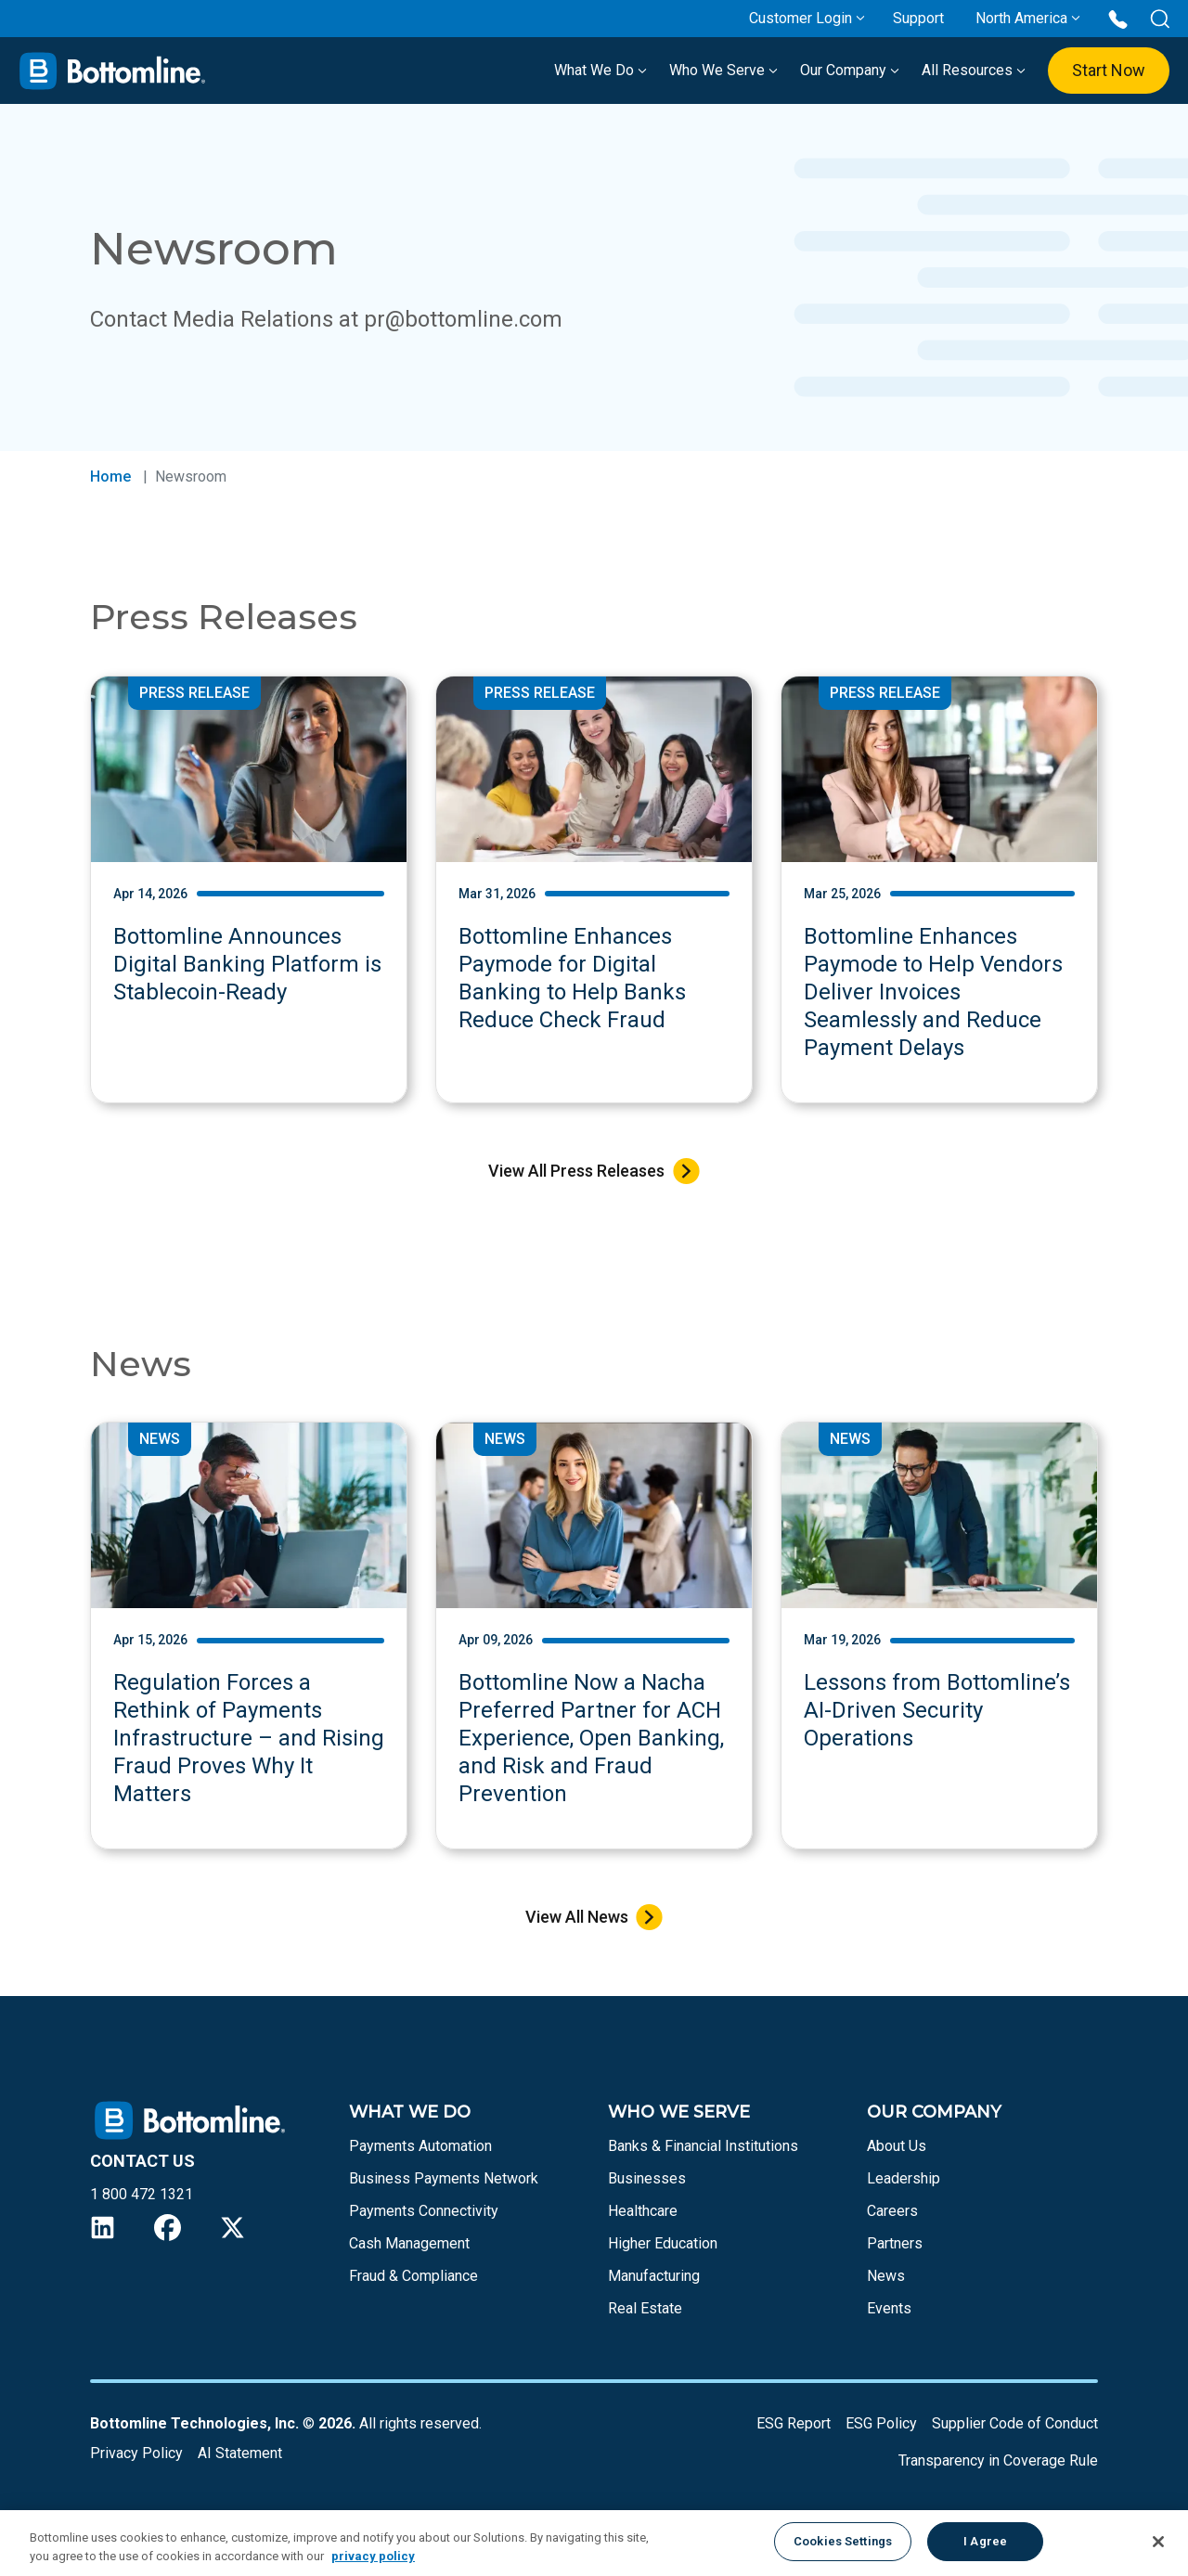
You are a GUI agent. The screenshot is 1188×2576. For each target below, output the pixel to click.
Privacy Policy (136, 2453)
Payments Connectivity (423, 2211)
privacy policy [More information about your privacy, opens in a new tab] (373, 2556)
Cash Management (409, 2243)
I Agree (985, 2541)
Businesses (647, 2178)
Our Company (849, 70)
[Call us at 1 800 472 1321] (1118, 18)
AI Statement (240, 2453)
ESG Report (793, 2423)
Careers (892, 2211)
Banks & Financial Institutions (703, 2146)
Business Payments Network (443, 2178)
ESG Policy (881, 2423)
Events (889, 2308)
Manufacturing (654, 2276)
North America (1021, 18)
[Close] (1158, 2541)
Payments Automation (420, 2146)
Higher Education (662, 2243)
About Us (896, 2146)
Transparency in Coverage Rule (998, 2460)
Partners (895, 2243)
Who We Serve (723, 70)
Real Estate (645, 2308)
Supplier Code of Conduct (1015, 2423)
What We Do (600, 70)
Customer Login (800, 18)
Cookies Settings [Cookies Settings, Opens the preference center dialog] (843, 2541)
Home (110, 476)
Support (918, 18)
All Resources (974, 70)
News (886, 2276)
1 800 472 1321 (141, 2194)
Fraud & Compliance (413, 2276)
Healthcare (643, 2211)
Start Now (1108, 70)
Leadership (903, 2178)
